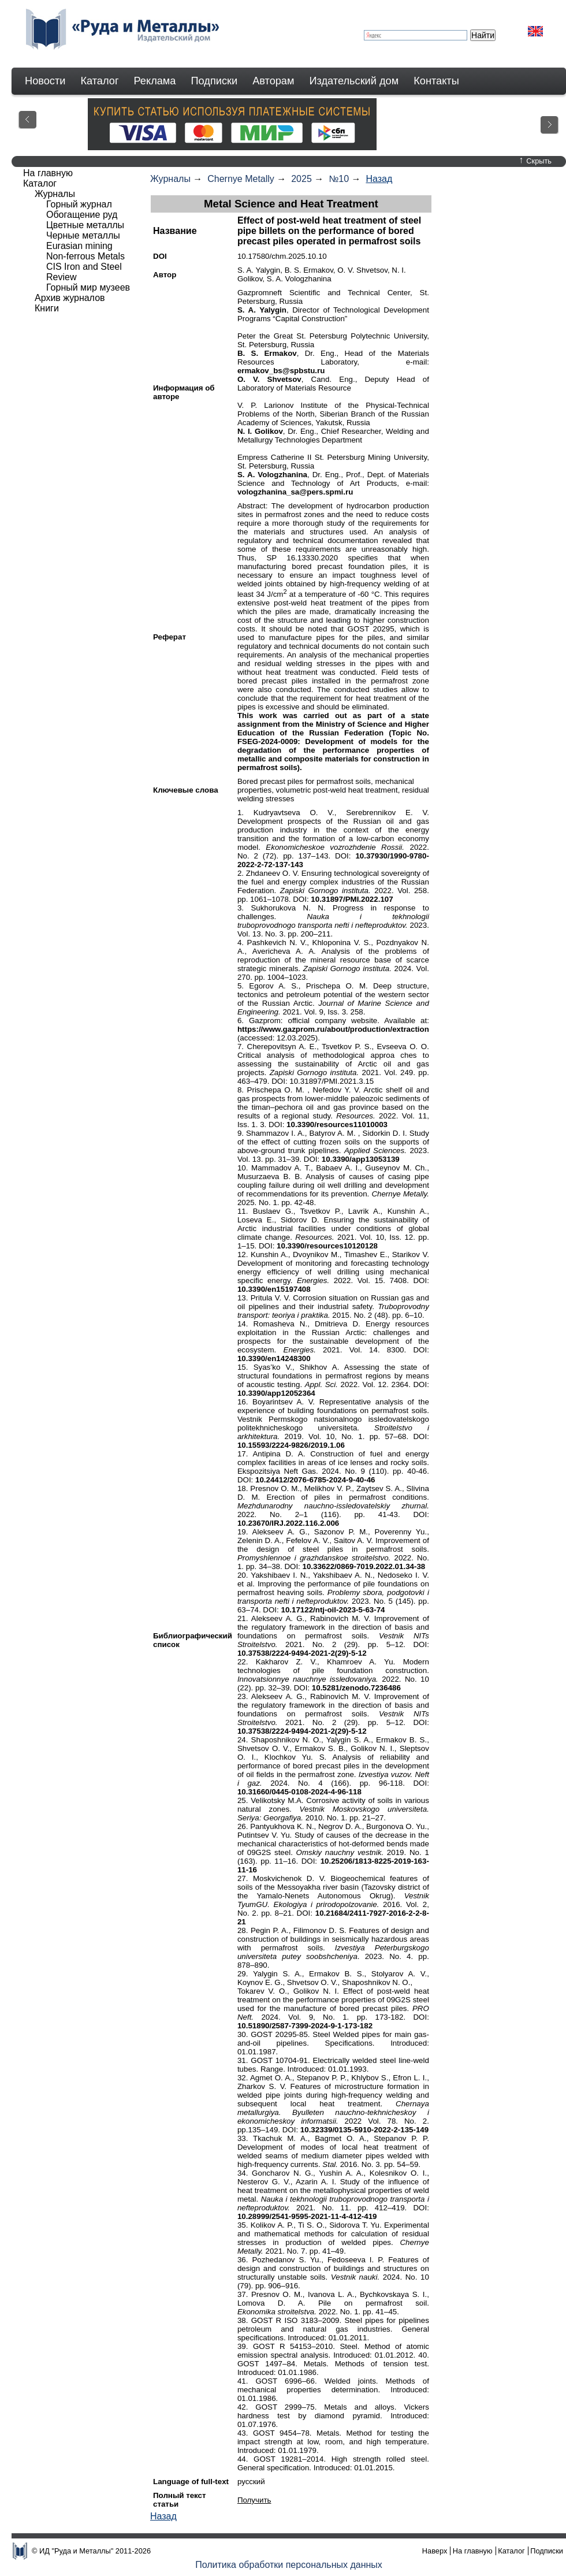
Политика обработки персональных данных (288, 2565)
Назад (379, 179)
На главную (48, 173)
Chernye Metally (240, 179)
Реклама (155, 81)
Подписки (214, 81)
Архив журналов (70, 298)
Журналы (170, 179)
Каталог (99, 81)
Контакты (436, 81)
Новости (45, 81)
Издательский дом (354, 81)
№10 (339, 179)
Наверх (435, 2551)
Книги (47, 308)
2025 (301, 179)
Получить (254, 2500)
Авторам (273, 81)
